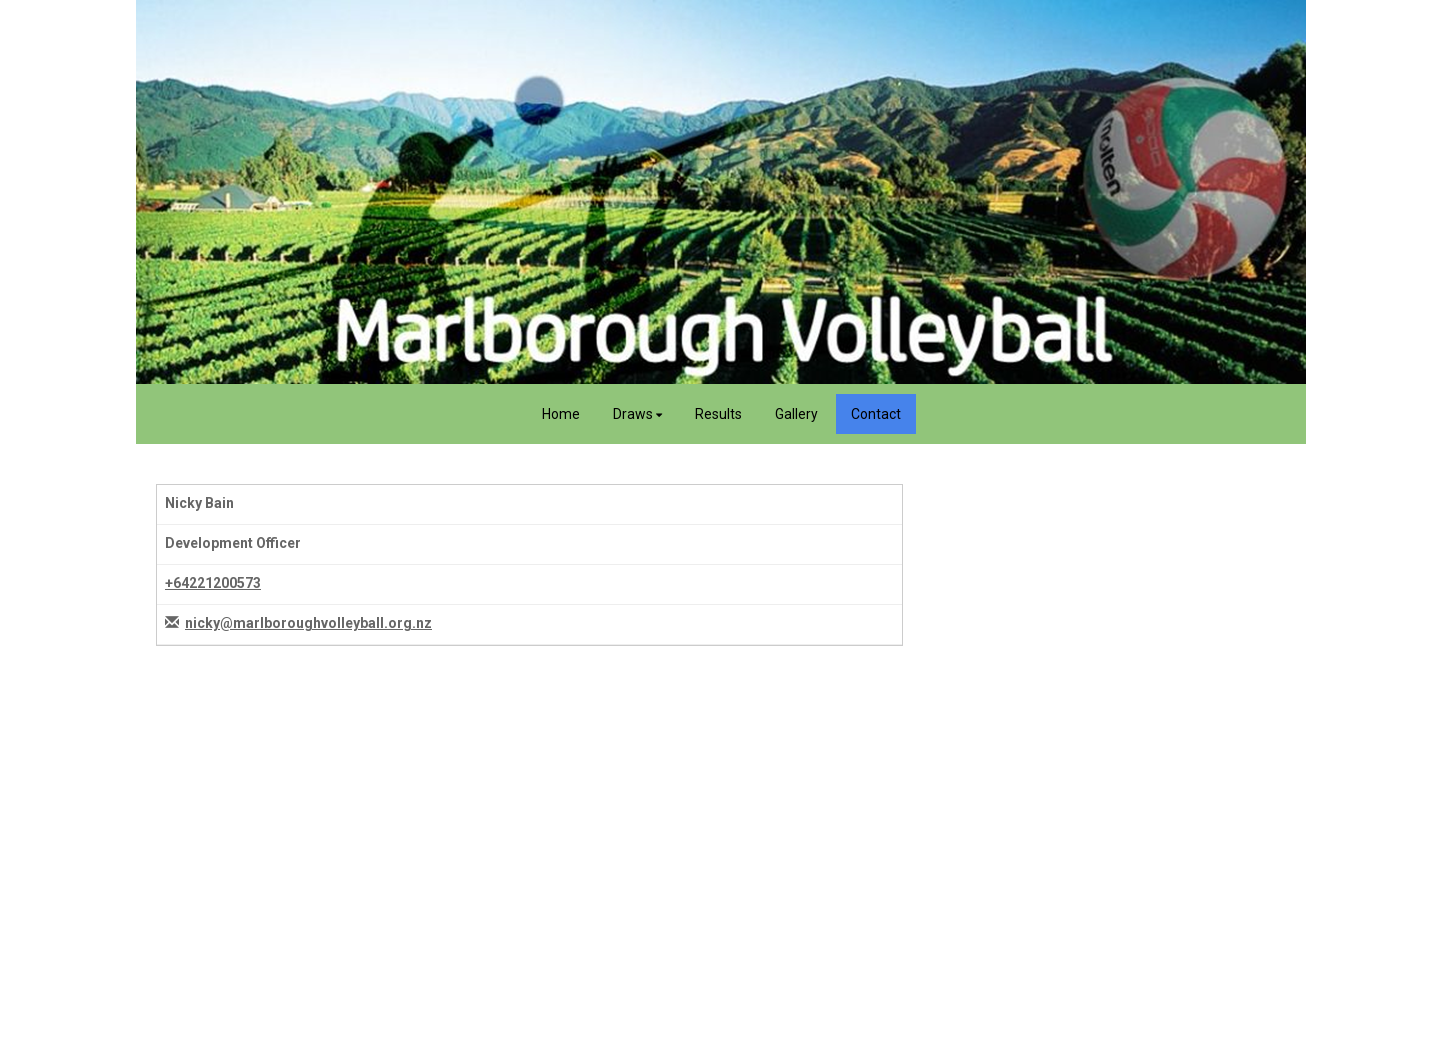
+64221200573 (213, 583)
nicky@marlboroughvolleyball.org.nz (308, 623)
